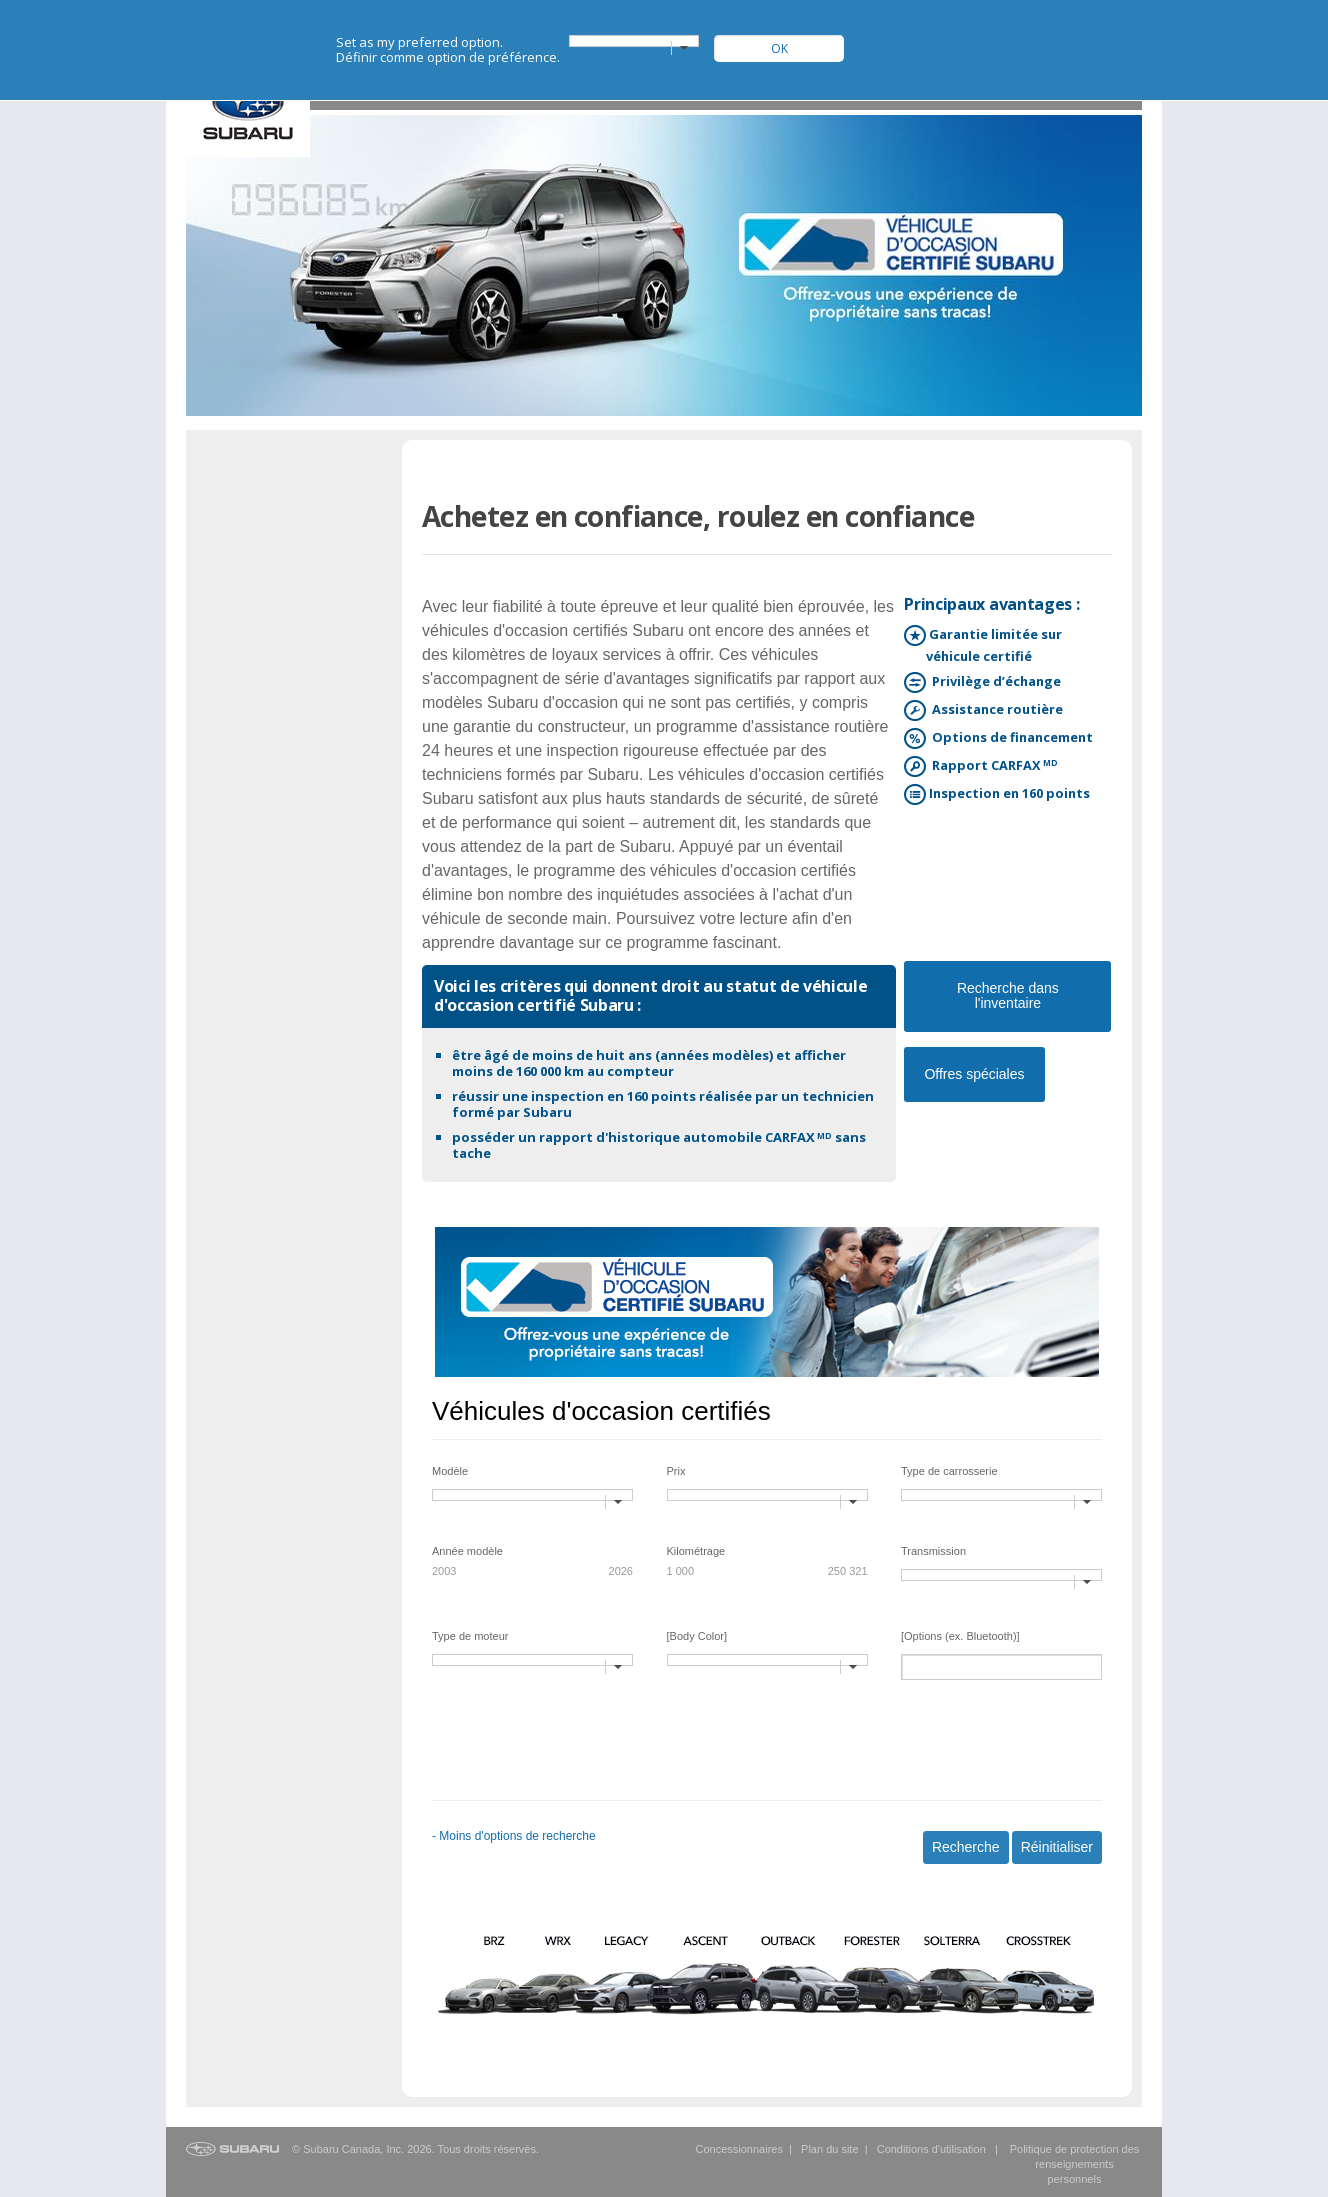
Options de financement (1009, 738)
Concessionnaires (738, 2149)
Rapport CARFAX (992, 766)
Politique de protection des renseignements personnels (1075, 2164)
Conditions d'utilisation (931, 2149)
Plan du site (829, 2149)
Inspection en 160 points (1008, 794)
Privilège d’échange (993, 682)
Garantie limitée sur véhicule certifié (994, 645)
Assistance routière (994, 710)
